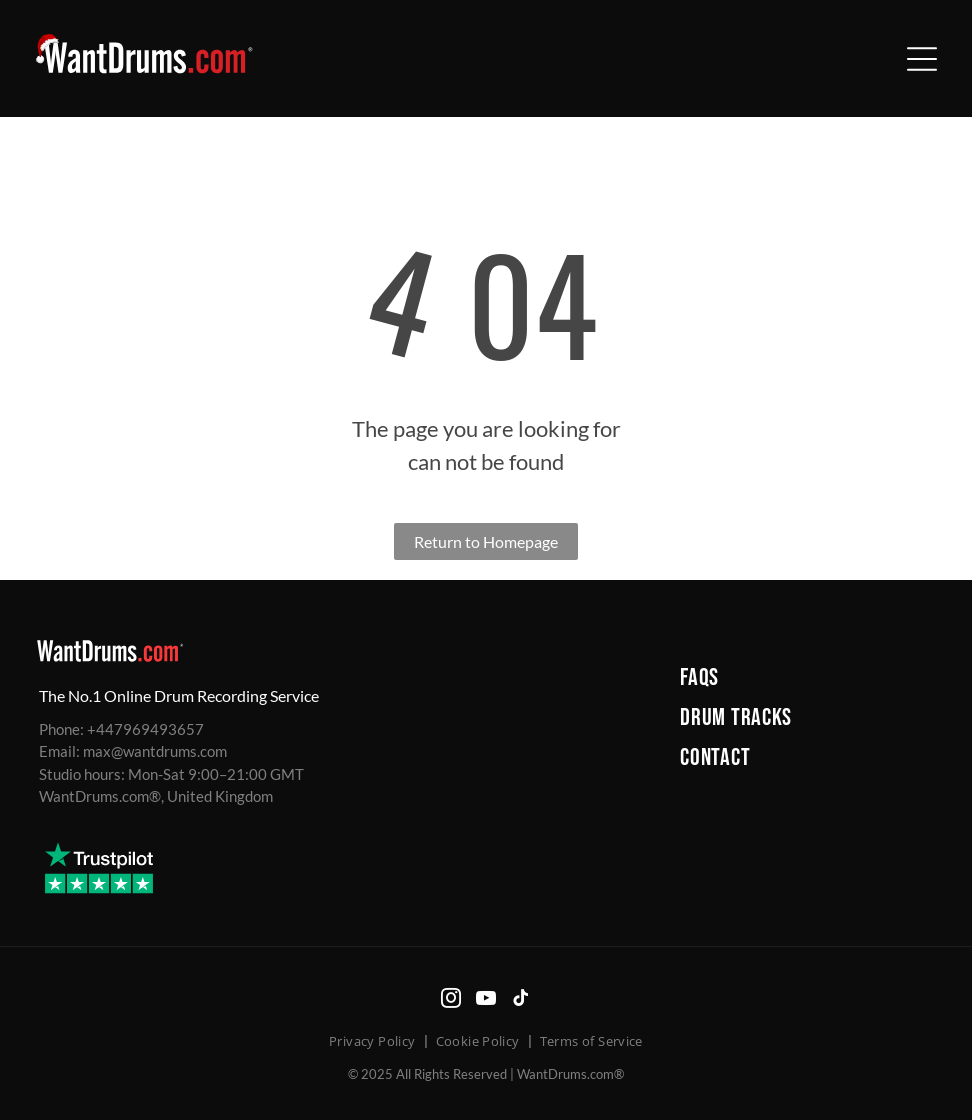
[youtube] (486, 1000)
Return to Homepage (486, 541)
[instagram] (451, 1000)
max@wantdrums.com (155, 751)
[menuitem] (806, 678)
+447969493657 (145, 729)
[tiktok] (521, 1000)
